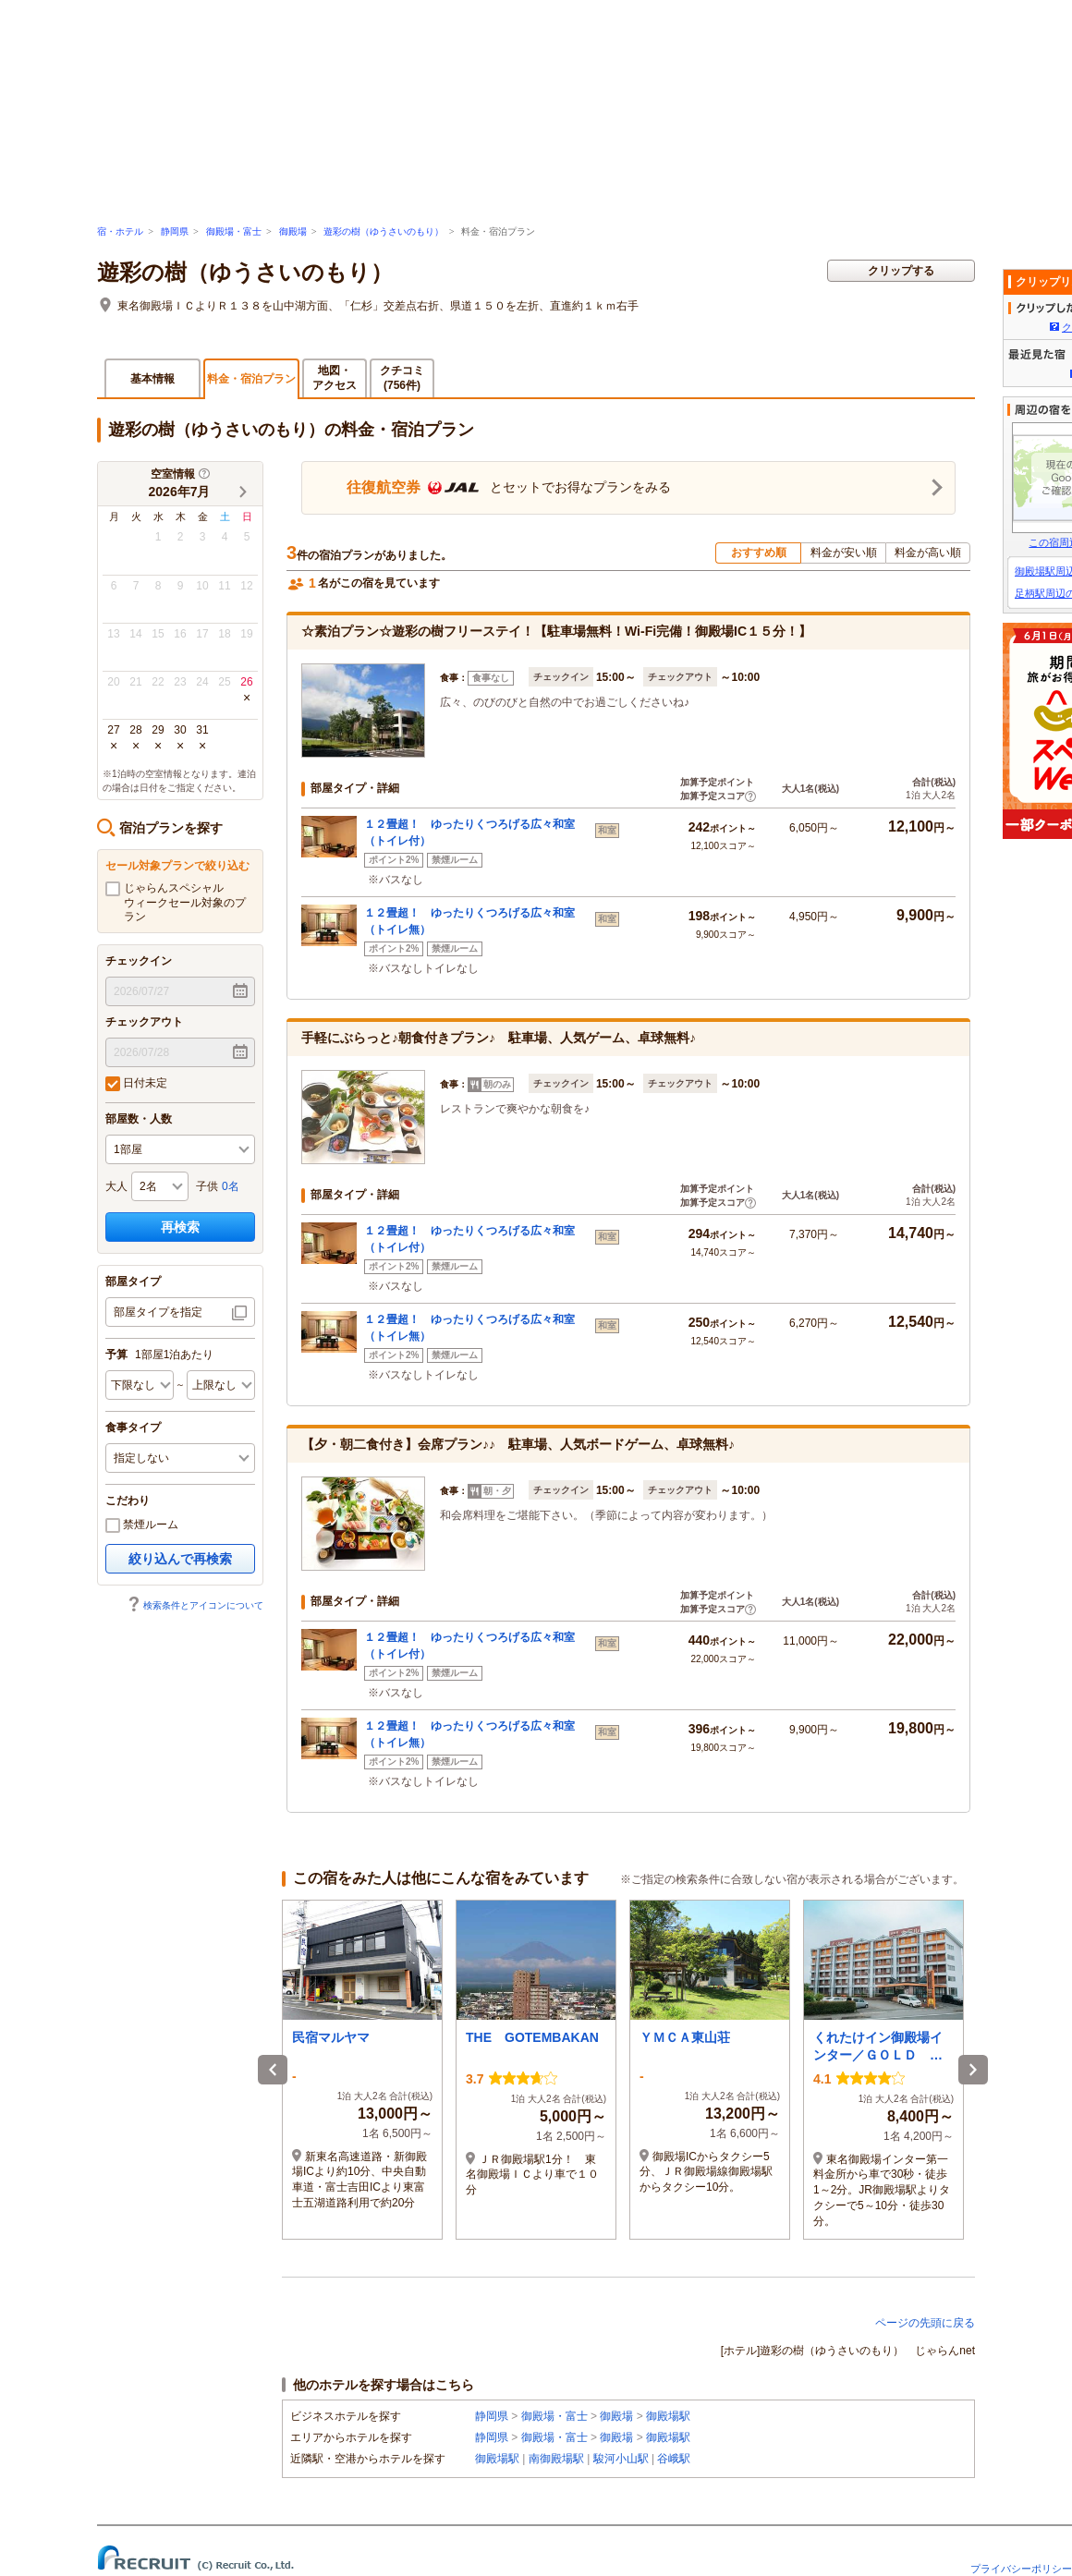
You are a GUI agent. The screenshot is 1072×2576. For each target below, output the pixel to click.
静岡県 (175, 231)
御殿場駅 (668, 2416)
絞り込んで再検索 (180, 1558)
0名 (230, 1186)
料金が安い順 (843, 552)
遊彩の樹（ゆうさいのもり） (383, 231)
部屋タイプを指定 (158, 1312)
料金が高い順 (928, 552)
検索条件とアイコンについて (195, 1605)
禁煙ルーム (141, 1525)
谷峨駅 (673, 2458)
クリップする (901, 270)
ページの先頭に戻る (925, 2322)
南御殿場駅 (556, 2458)
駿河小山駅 (621, 2458)
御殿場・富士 (234, 231)
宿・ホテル (120, 231)
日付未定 (136, 1083)
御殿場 (293, 231)
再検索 (180, 1227)
